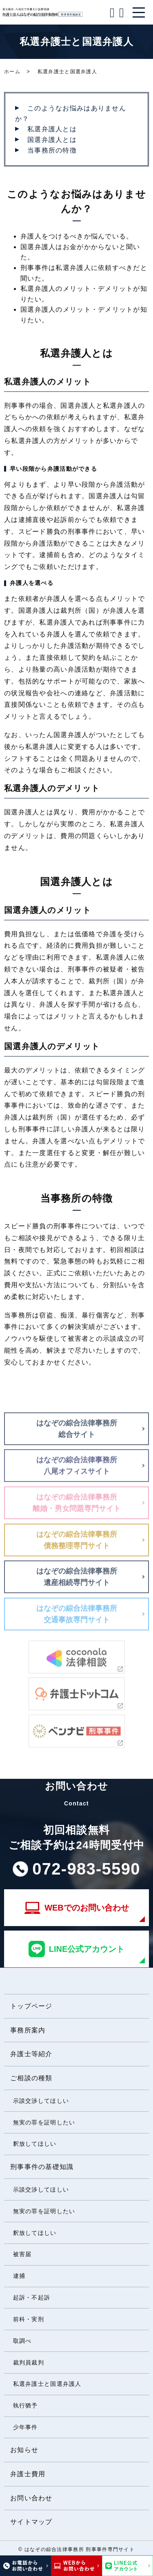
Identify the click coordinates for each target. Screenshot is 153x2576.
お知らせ (24, 2449)
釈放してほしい (35, 2143)
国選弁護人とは (52, 139)
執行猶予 (25, 2405)
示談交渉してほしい (41, 2100)
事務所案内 (27, 2030)
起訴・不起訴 (32, 2297)
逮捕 (19, 2276)
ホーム (12, 71)
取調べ (22, 2341)
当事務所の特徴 (52, 150)
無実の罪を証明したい (44, 2122)
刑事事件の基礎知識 (42, 2166)
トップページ (31, 2006)
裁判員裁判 (28, 2362)
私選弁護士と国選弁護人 (47, 2383)
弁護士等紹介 (31, 2053)
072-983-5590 (86, 1869)
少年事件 (25, 2427)
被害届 (22, 2254)
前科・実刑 (28, 2319)
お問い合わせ (31, 2498)
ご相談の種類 (31, 2078)
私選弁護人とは (52, 129)
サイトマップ (31, 2521)
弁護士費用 (27, 2473)
